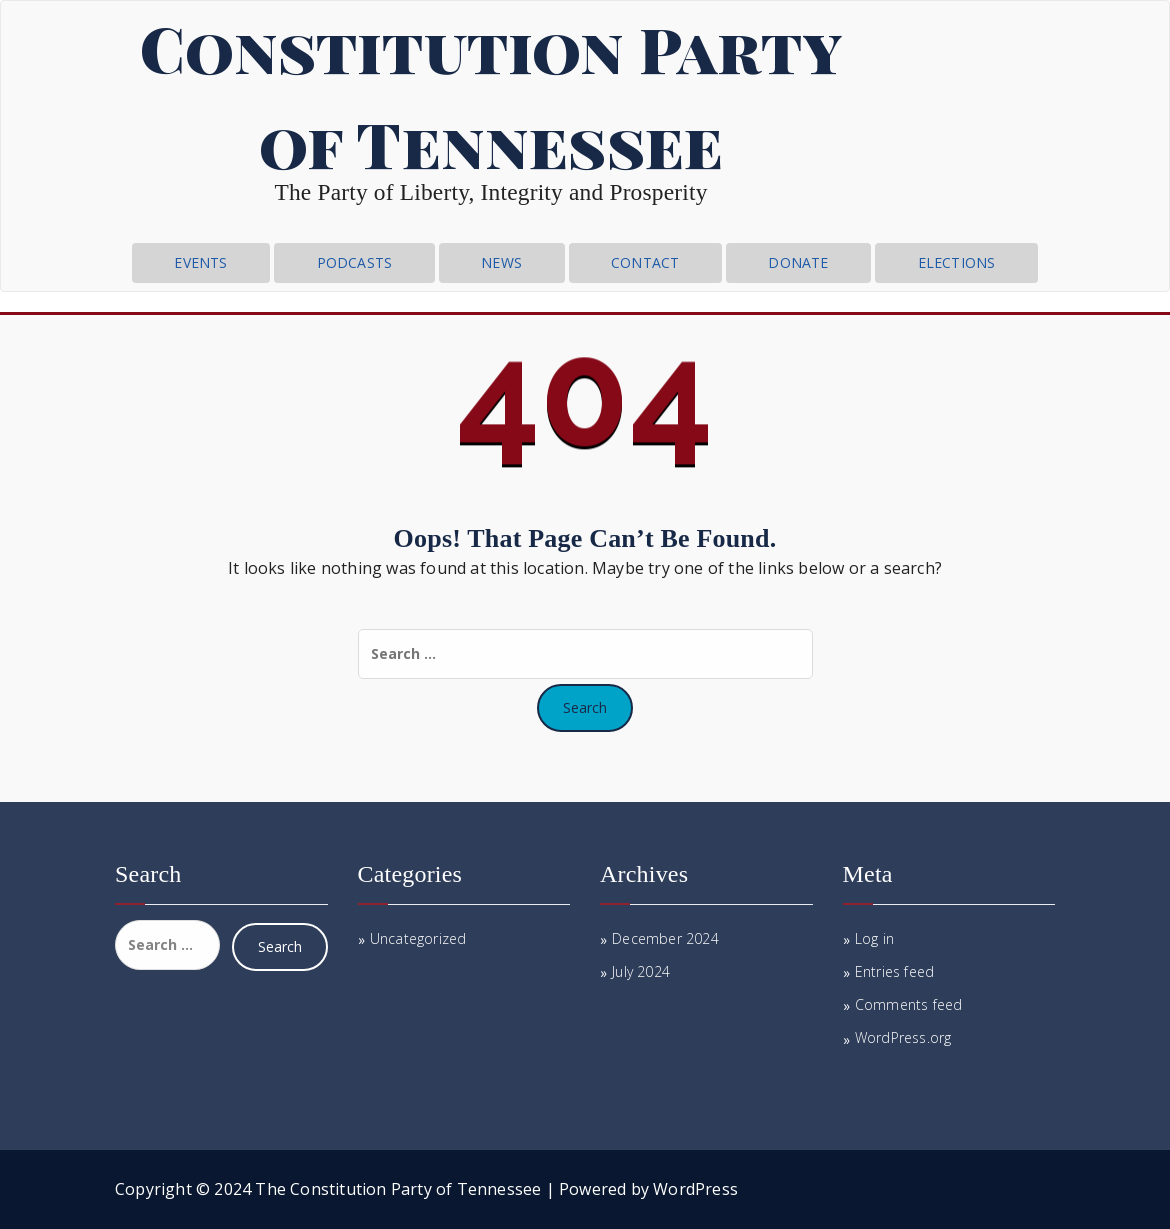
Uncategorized (418, 938)
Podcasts (355, 262)
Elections (957, 262)
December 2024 (665, 938)
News (501, 262)
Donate (798, 262)
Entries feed (894, 971)
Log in (874, 938)
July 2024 (641, 971)
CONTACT (645, 262)
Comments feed (909, 1004)
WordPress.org (903, 1037)
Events (200, 262)
